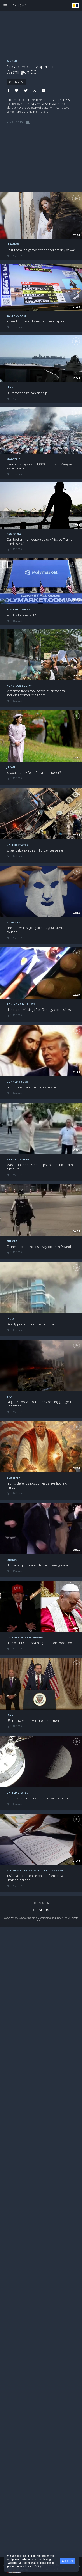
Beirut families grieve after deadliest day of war (41, 250)
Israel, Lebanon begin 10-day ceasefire (35, 850)
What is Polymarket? (21, 615)
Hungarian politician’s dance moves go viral (37, 1565)
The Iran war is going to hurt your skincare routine (37, 930)
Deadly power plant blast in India (30, 1324)
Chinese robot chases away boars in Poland (39, 1247)
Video (21, 5)
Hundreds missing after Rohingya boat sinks (39, 1010)
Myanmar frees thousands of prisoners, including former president (36, 693)
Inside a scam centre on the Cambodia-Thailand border (35, 1878)
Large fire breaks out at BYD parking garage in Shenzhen (39, 1404)
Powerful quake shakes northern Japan (35, 321)
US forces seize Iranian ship (27, 393)
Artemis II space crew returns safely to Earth (39, 1798)
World (12, 60)
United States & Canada (25, 1637)
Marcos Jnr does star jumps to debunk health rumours (40, 1167)
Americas (13, 1478)
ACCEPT (67, 2561)
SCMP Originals (18, 609)
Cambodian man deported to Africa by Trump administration (40, 541)
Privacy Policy (33, 2566)
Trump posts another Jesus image (31, 1087)
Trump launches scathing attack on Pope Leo (39, 1643)
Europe (12, 1241)
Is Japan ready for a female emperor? (34, 773)
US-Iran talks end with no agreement (33, 1721)
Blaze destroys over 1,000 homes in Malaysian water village (40, 466)
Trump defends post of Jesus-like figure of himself (37, 1485)
